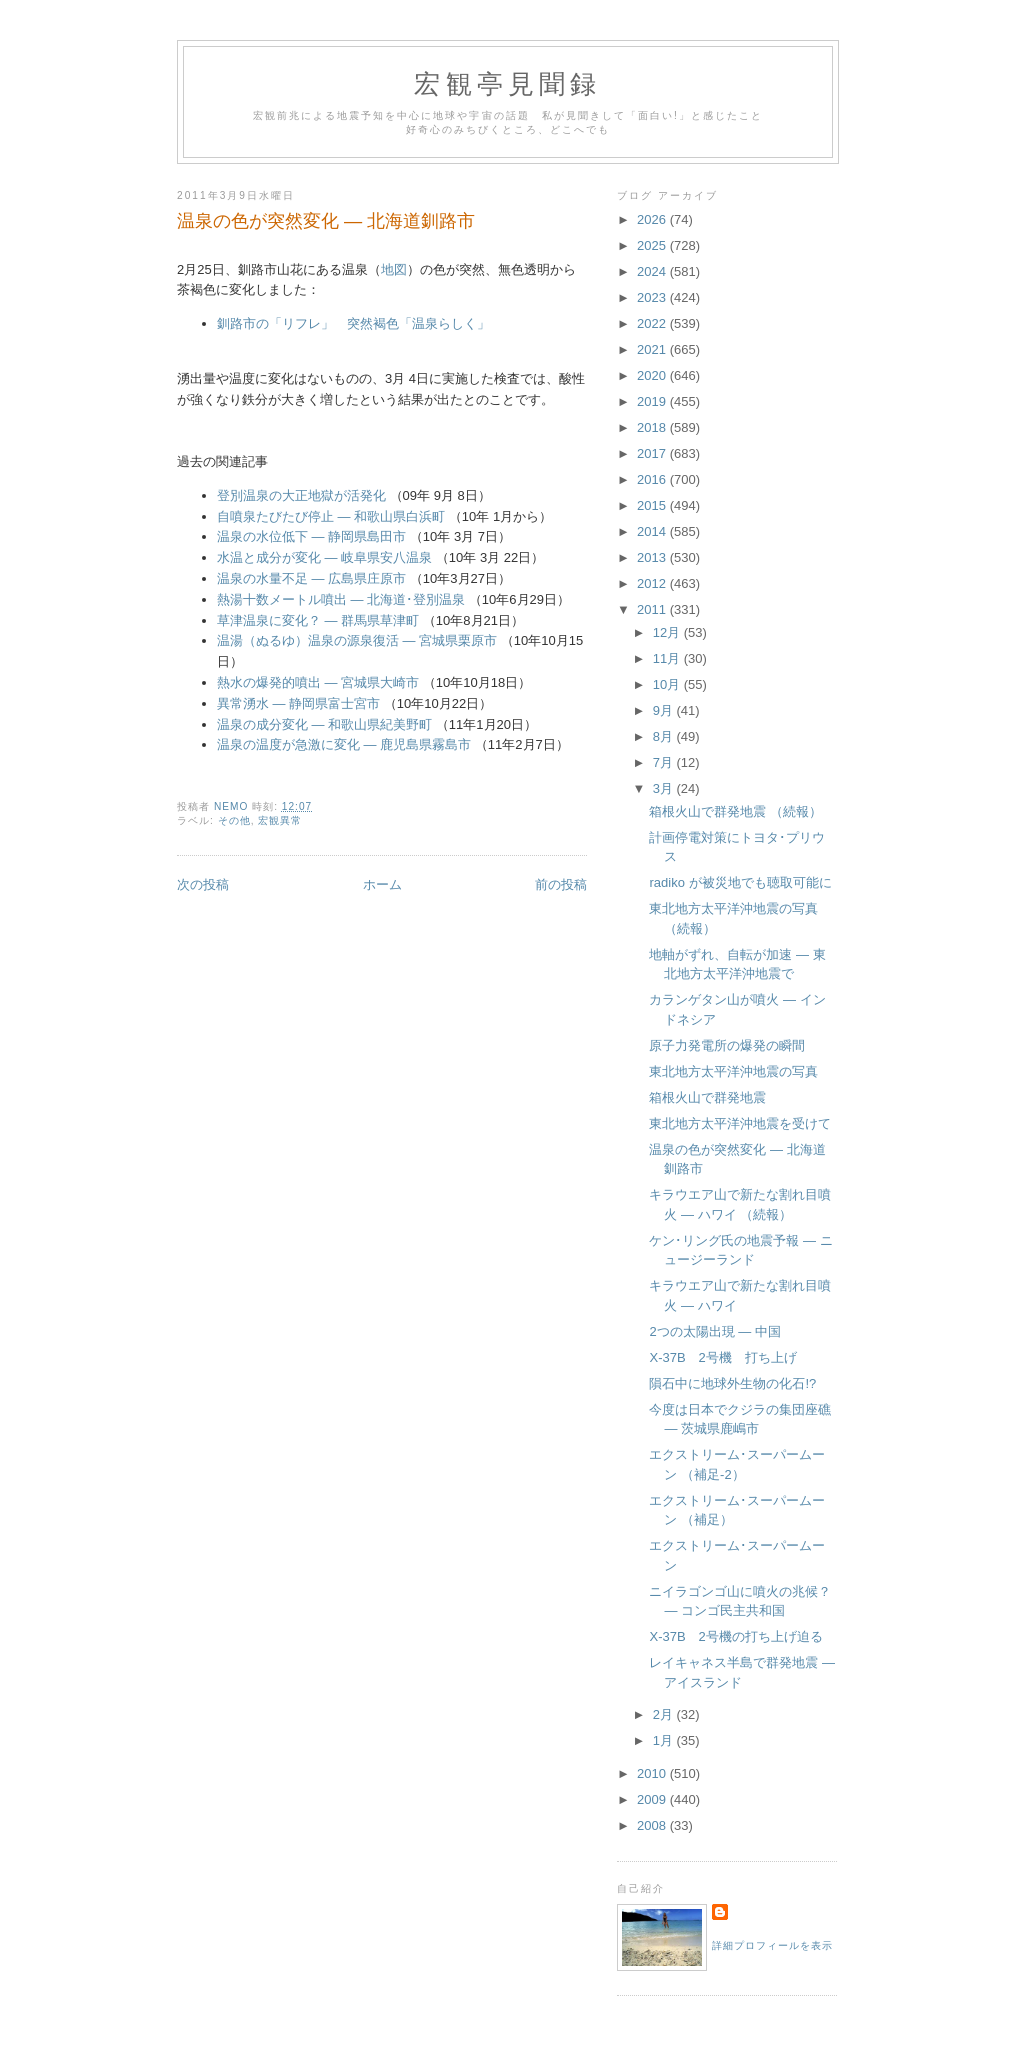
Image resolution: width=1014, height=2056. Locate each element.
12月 (668, 632)
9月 (665, 710)
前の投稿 (561, 884)
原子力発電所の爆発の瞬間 (727, 1045)
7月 (665, 762)
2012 (653, 583)
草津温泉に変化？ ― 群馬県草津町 (318, 620)
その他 (234, 820)
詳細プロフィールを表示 (772, 1945)
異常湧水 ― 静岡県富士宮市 (298, 703)
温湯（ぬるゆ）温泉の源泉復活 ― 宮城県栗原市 (357, 640)
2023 (653, 297)
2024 (653, 271)
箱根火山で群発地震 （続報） (735, 811)
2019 (653, 401)
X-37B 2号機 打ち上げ (722, 1357)
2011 (653, 609)
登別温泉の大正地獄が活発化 (301, 495)
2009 (653, 1799)
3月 (665, 788)
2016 (653, 479)
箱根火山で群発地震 (707, 1097)
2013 (653, 557)
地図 (394, 269)
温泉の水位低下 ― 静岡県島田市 (311, 536)
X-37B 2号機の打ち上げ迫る (735, 1636)
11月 (668, 658)
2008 (653, 1825)
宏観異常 (280, 820)
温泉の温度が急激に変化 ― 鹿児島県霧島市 (344, 744)
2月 (665, 1714)
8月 (665, 736)
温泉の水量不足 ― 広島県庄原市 (311, 578)
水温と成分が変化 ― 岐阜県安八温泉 (324, 557)
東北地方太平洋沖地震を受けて (740, 1123)
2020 (653, 375)
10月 (668, 684)
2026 (653, 219)
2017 (653, 453)
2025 (653, 245)
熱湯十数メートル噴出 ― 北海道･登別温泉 (341, 599)
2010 (653, 1773)
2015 (653, 505)
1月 (665, 1740)
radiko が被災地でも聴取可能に (740, 882)
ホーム (382, 884)
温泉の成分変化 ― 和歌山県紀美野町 (324, 724)
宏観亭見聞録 (507, 84)
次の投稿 (203, 884)
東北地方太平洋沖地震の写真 (733, 1071)
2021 (653, 349)
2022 (653, 323)
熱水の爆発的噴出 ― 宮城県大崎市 (318, 682)
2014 (653, 531)
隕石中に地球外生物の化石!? (732, 1383)
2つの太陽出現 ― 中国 (714, 1331)
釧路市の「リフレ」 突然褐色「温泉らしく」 (353, 323)
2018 (653, 427)
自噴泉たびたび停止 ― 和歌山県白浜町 (331, 516)
